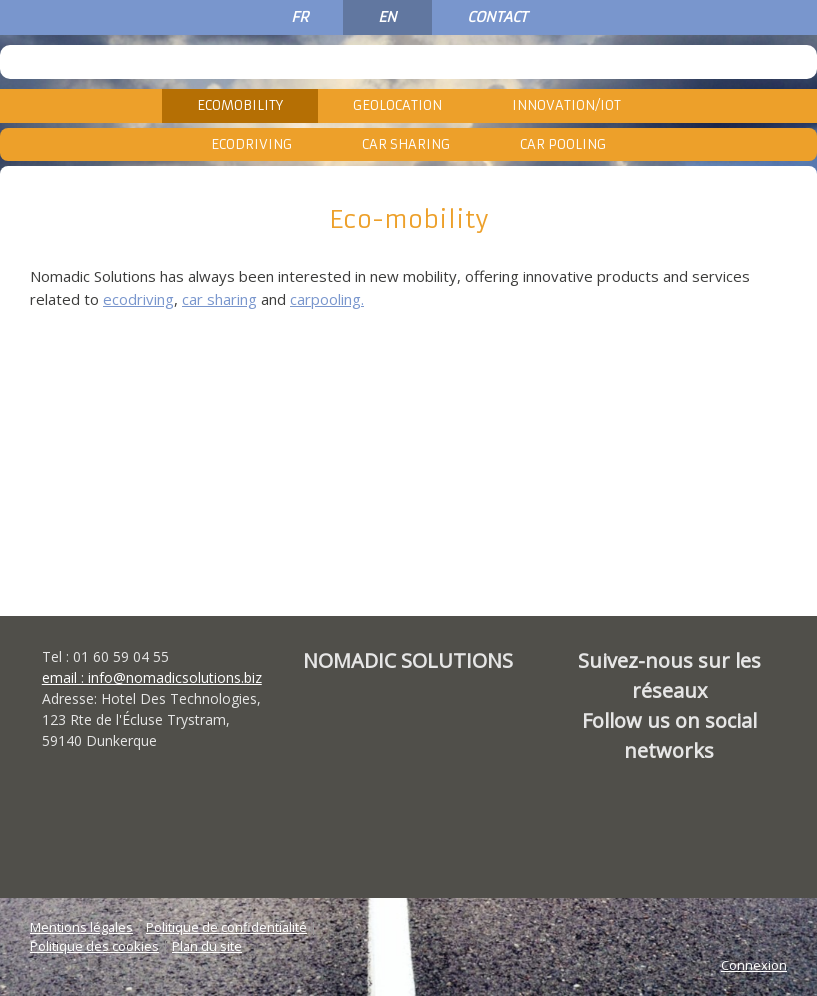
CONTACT (497, 17)
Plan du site (207, 946)
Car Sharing (406, 144)
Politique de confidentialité (226, 927)
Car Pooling (563, 144)
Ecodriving (251, 144)
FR (299, 17)
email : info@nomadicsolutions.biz (152, 677)
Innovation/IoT (566, 105)
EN (387, 17)
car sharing (219, 299)
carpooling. (327, 299)
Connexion (754, 965)
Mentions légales (81, 927)
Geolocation (397, 105)
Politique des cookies (94, 946)
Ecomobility (240, 105)
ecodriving (138, 299)
